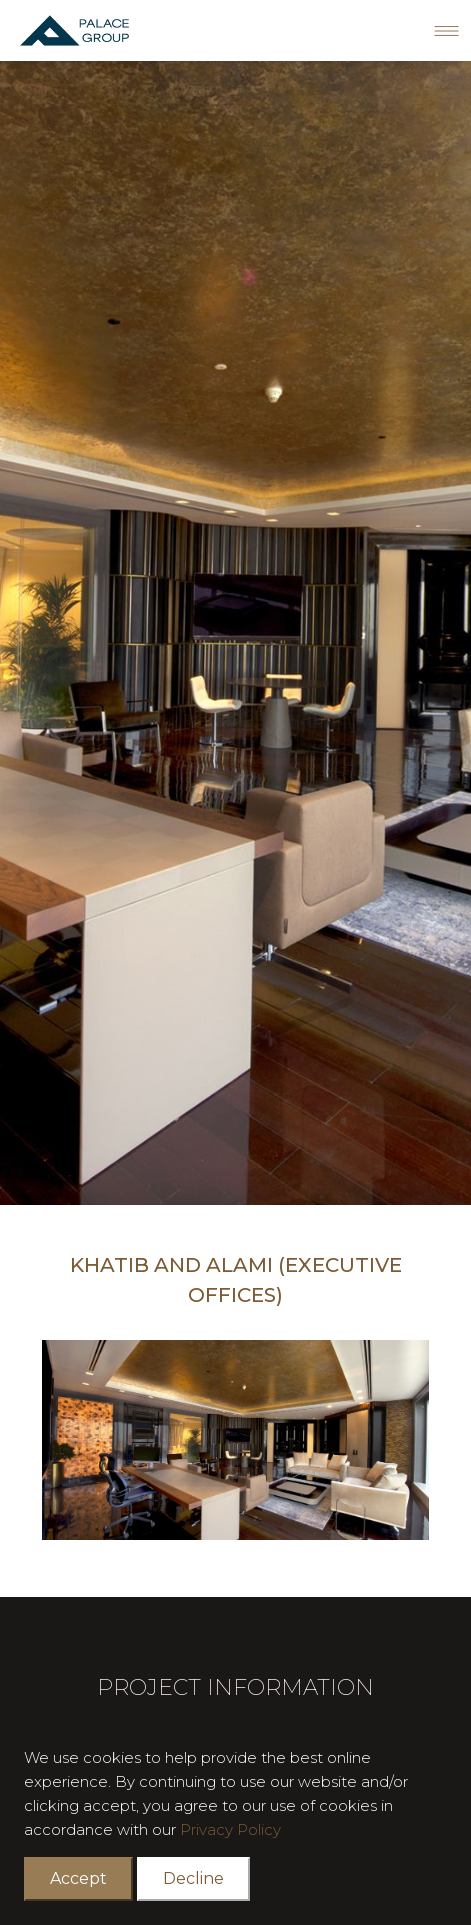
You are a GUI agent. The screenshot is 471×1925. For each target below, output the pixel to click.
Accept (78, 1878)
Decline (193, 1878)
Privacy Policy (230, 1829)
